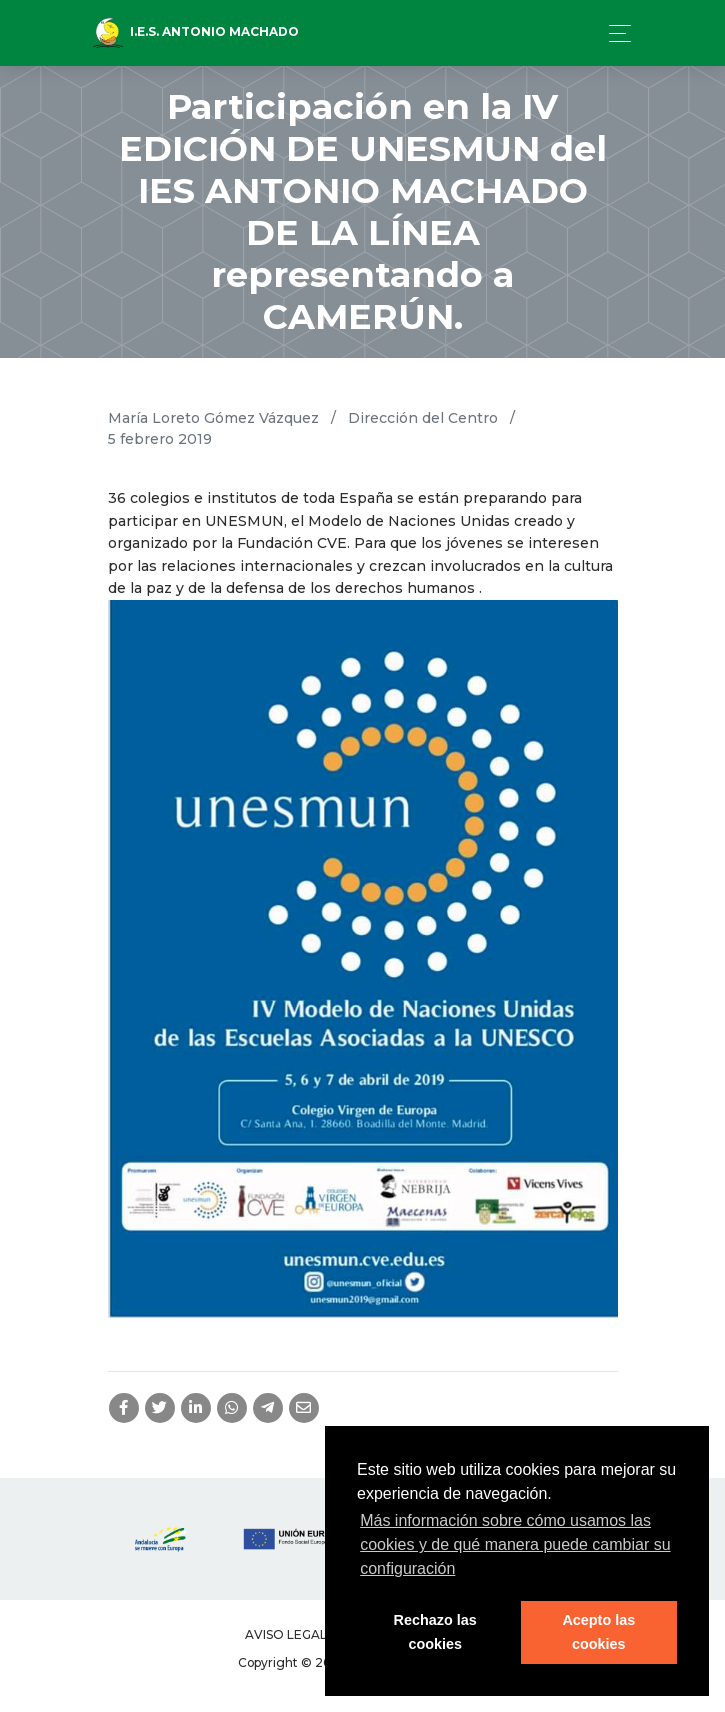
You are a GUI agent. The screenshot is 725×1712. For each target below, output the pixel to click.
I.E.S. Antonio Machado (196, 33)
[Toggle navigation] (614, 33)
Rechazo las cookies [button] (435, 1632)
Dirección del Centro (423, 418)
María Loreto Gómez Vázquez (213, 418)
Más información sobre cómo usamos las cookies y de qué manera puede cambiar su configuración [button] (515, 1544)
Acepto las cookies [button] (598, 1632)
